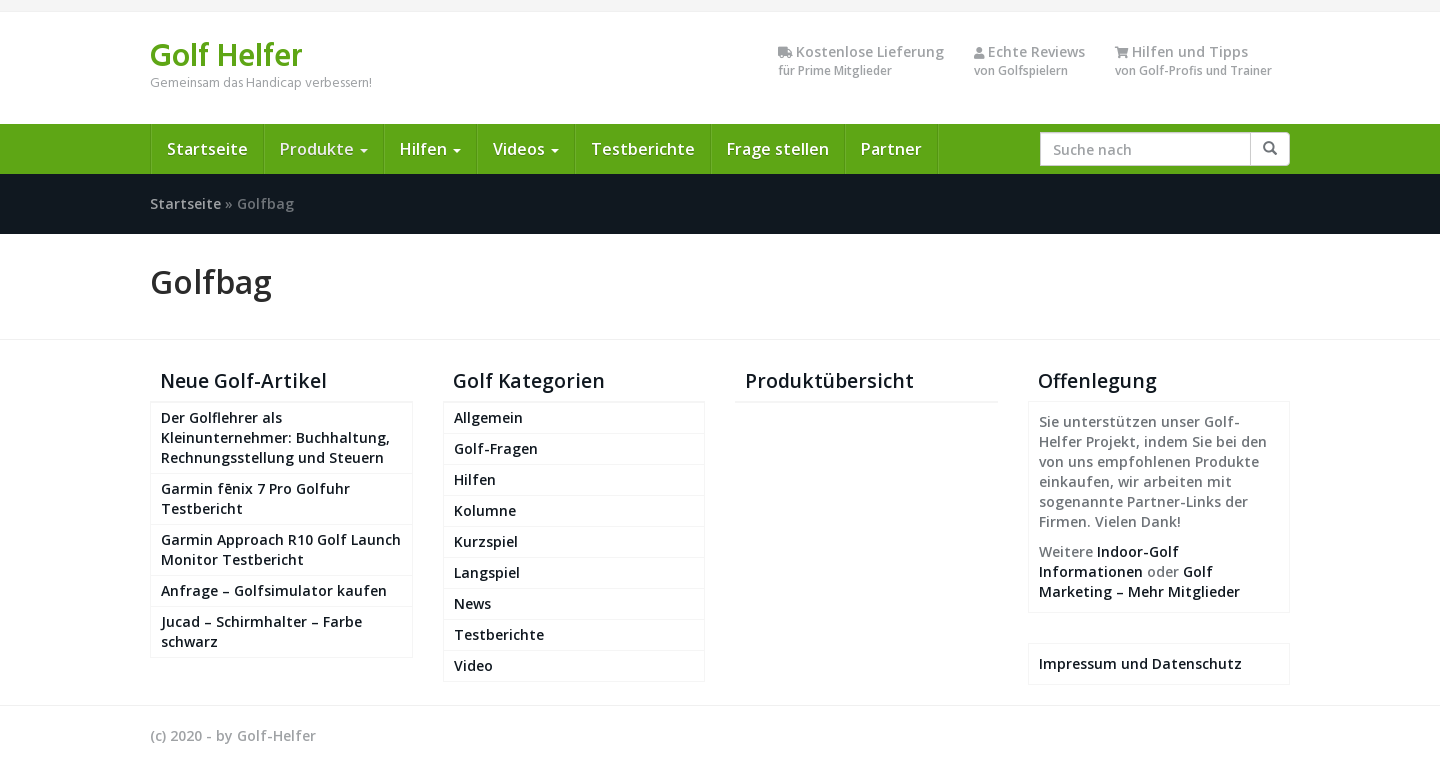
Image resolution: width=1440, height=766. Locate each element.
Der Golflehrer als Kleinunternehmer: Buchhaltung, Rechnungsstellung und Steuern (275, 437)
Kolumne (485, 510)
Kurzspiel (486, 541)
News (472, 603)
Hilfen (430, 149)
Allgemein (488, 417)
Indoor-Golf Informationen (1109, 561)
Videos (526, 149)
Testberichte (643, 149)
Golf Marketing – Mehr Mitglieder (1139, 581)
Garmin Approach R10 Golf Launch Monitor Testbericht (281, 549)
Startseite (207, 149)
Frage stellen (778, 149)
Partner (891, 149)
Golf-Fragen (496, 448)
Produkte (324, 149)
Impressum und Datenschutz (1140, 663)
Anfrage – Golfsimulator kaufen (274, 590)
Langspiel (487, 572)
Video (473, 665)
